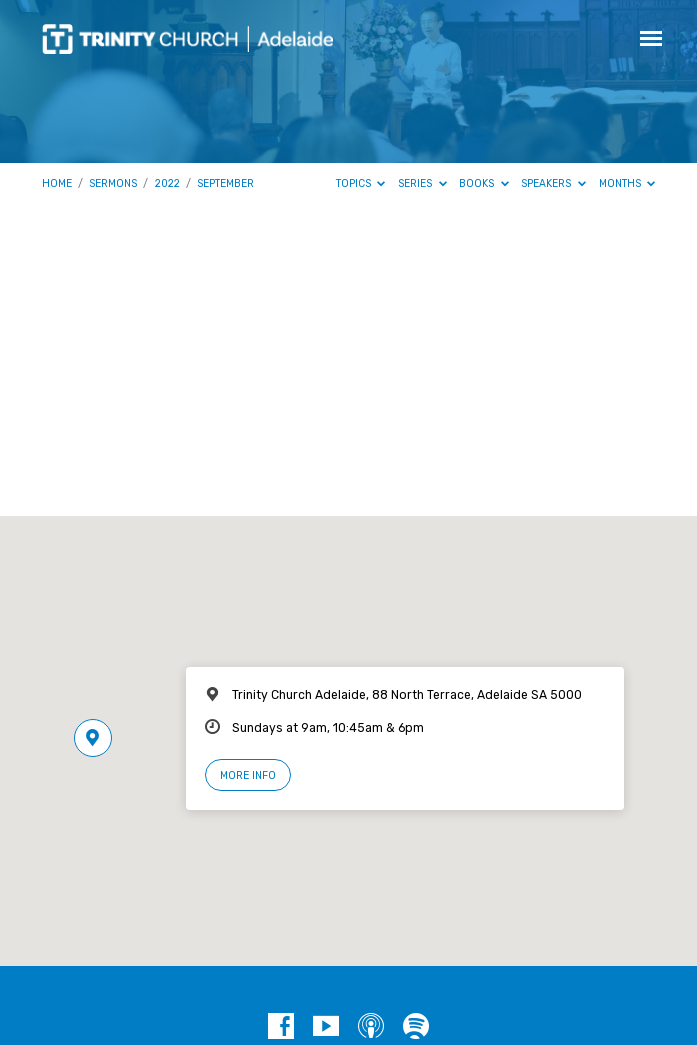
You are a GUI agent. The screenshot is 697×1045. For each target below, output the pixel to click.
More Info (248, 775)
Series (422, 183)
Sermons (113, 183)
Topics (361, 183)
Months (627, 183)
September (225, 183)
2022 (167, 183)
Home (57, 183)
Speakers (553, 183)
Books (484, 183)
